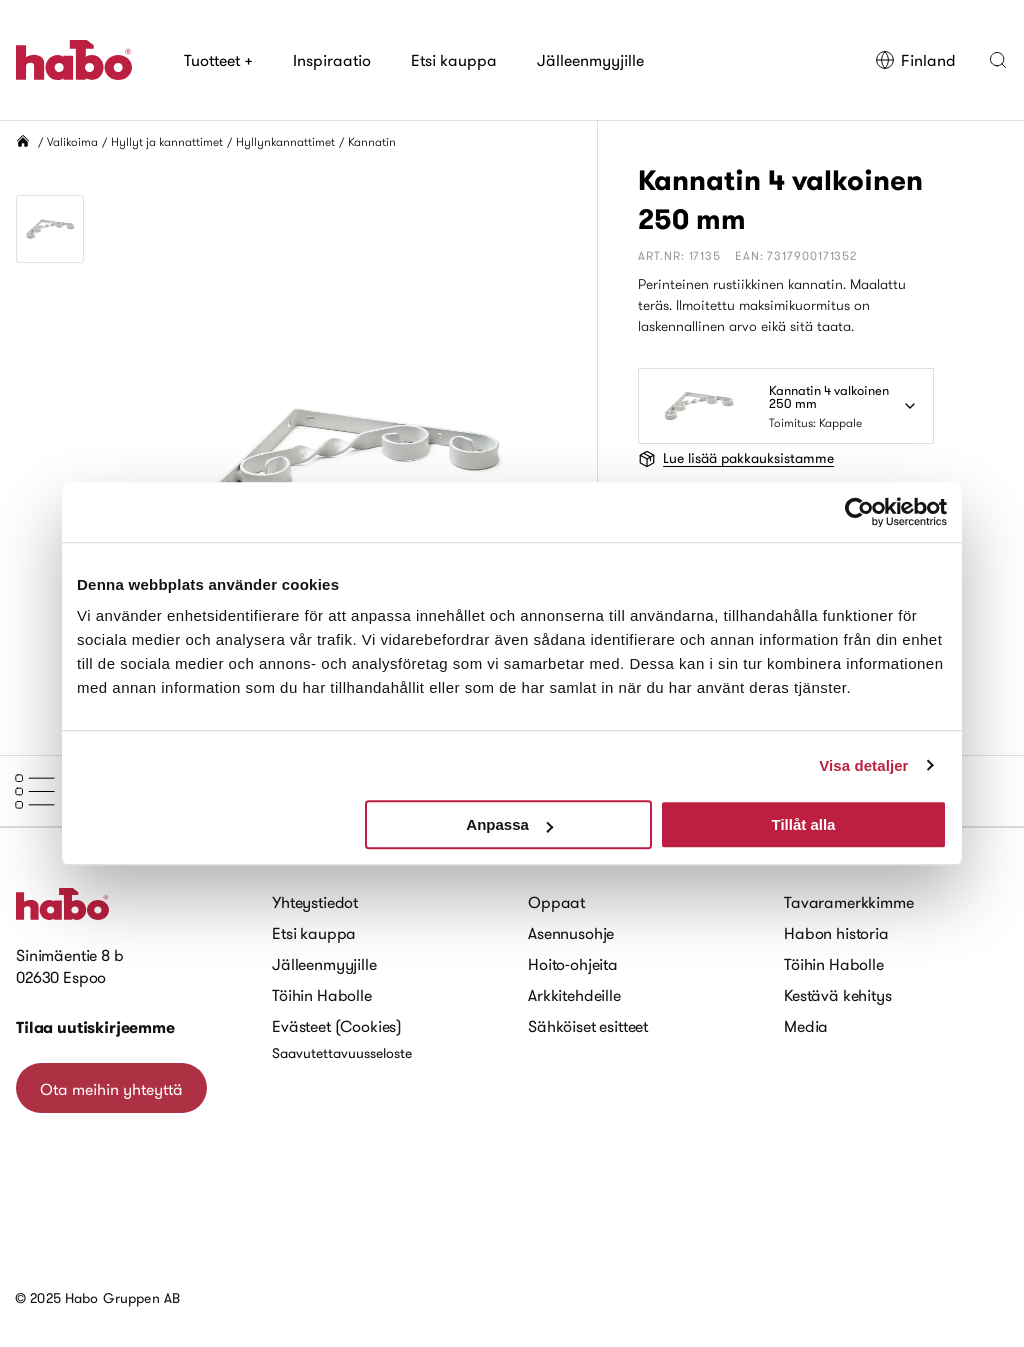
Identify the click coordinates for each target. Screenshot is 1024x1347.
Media (806, 1026)
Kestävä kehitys (838, 995)
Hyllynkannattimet (285, 141)
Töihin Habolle (322, 995)
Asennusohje (571, 933)
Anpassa (509, 824)
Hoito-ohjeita (573, 964)
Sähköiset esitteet (588, 1026)
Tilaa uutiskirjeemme (95, 1027)
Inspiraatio (332, 60)
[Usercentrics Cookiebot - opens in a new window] (859, 512)
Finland (915, 60)
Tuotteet (218, 60)
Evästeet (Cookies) (337, 1026)
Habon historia (836, 933)
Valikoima (72, 141)
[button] (998, 60)
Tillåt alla (803, 824)
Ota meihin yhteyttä (111, 1089)
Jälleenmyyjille (590, 60)
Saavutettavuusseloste (342, 1053)
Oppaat (556, 902)
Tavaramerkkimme (849, 902)
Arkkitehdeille (574, 995)
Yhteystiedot (315, 902)
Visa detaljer (863, 765)
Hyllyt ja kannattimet (167, 141)
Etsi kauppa (454, 60)
